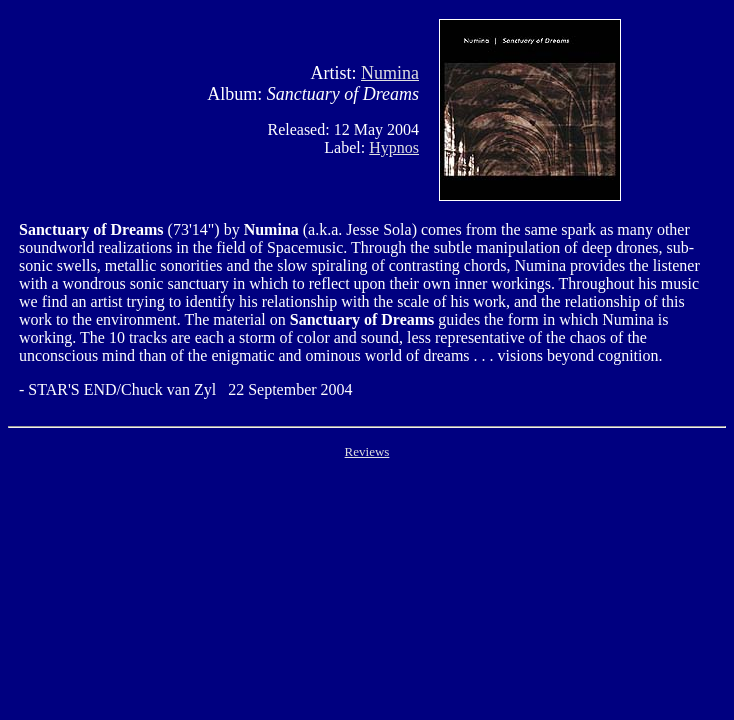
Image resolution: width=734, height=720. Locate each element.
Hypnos (394, 147)
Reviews (367, 451)
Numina (390, 73)
